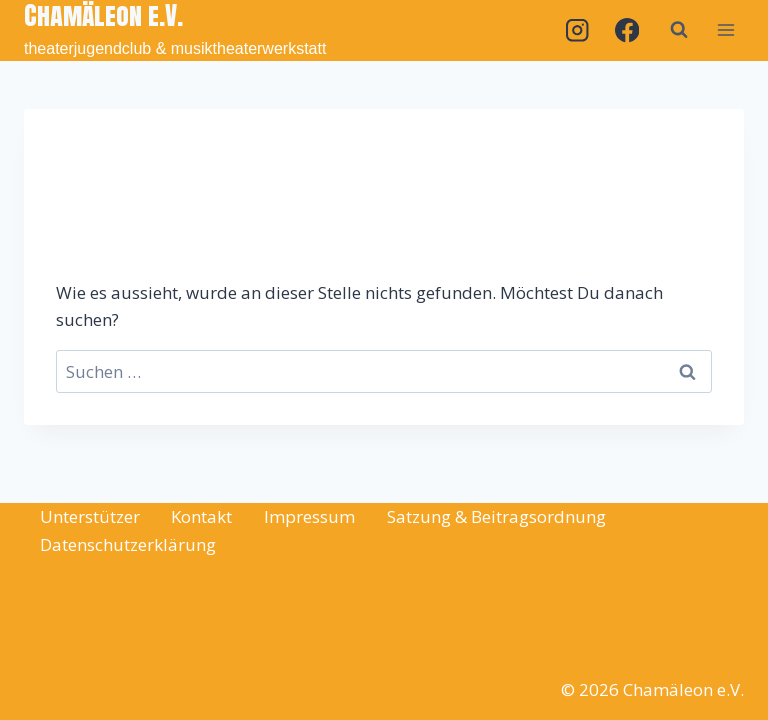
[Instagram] (577, 30)
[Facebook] (626, 30)
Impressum (309, 516)
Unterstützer (90, 516)
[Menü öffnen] (725, 30)
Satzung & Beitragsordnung (496, 516)
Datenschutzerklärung (128, 544)
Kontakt (201, 516)
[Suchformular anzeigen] (679, 30)
